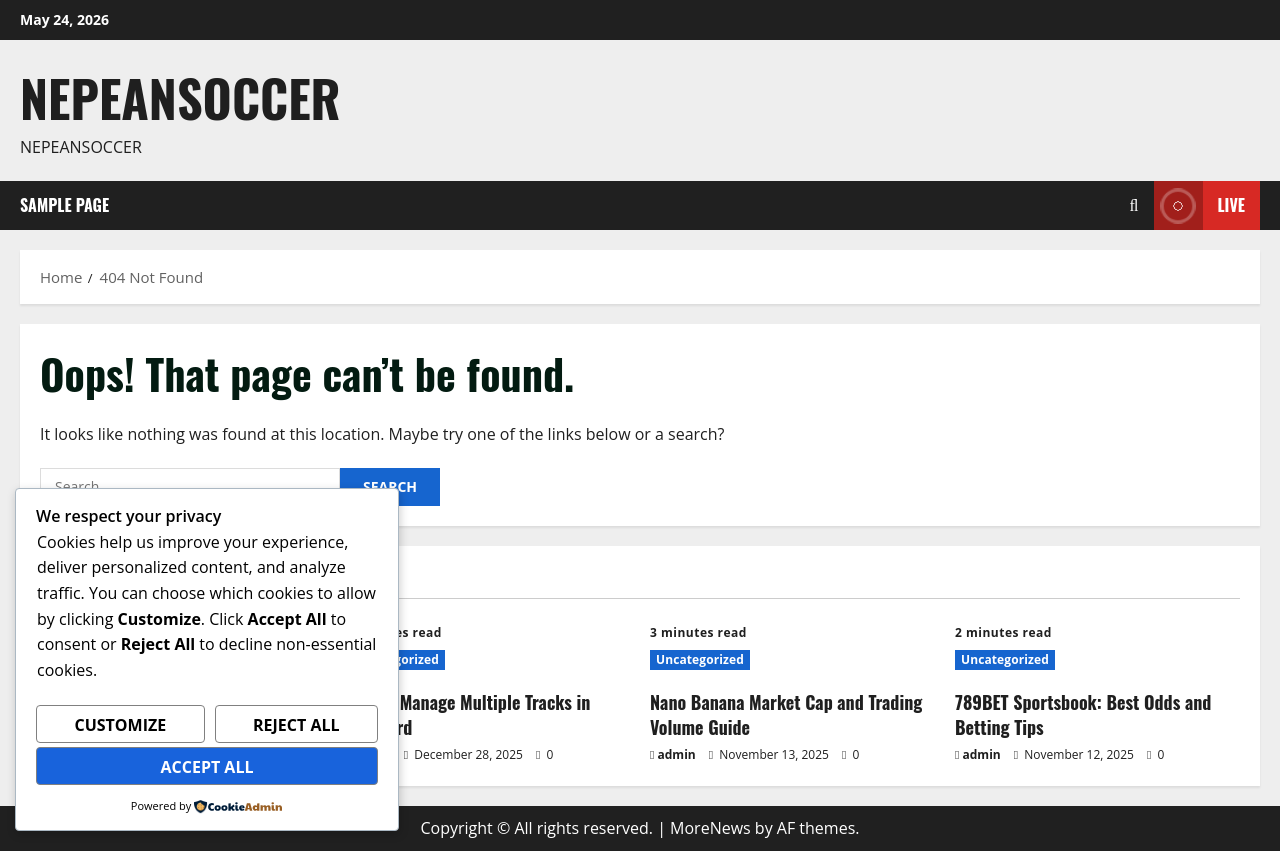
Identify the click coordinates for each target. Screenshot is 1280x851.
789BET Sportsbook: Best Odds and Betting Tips (1083, 714)
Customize (120, 725)
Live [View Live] (1199, 205)
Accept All (207, 767)
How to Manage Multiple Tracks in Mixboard (467, 714)
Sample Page (64, 205)
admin (677, 754)
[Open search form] (1134, 205)
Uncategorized (700, 659)
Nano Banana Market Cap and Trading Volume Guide (786, 714)
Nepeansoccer (180, 97)
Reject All (296, 725)
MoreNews (710, 828)
